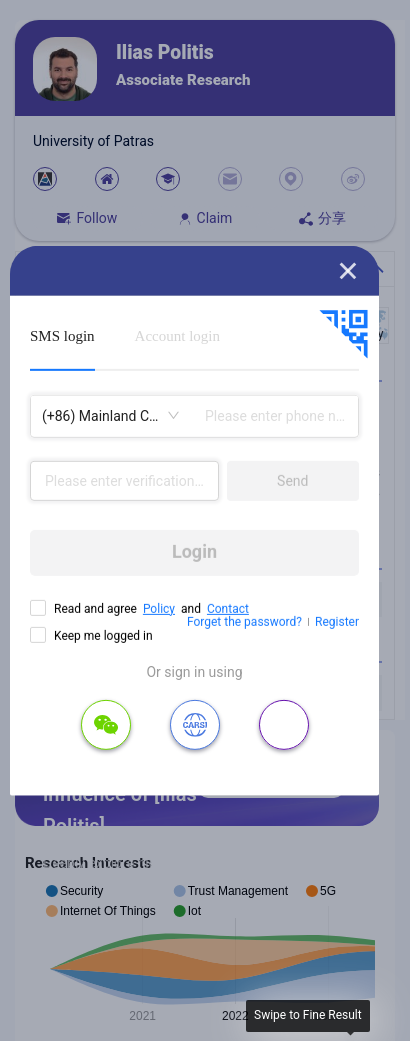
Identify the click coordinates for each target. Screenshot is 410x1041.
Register (337, 622)
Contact (228, 608)
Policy (159, 608)
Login (194, 551)
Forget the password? (244, 622)
